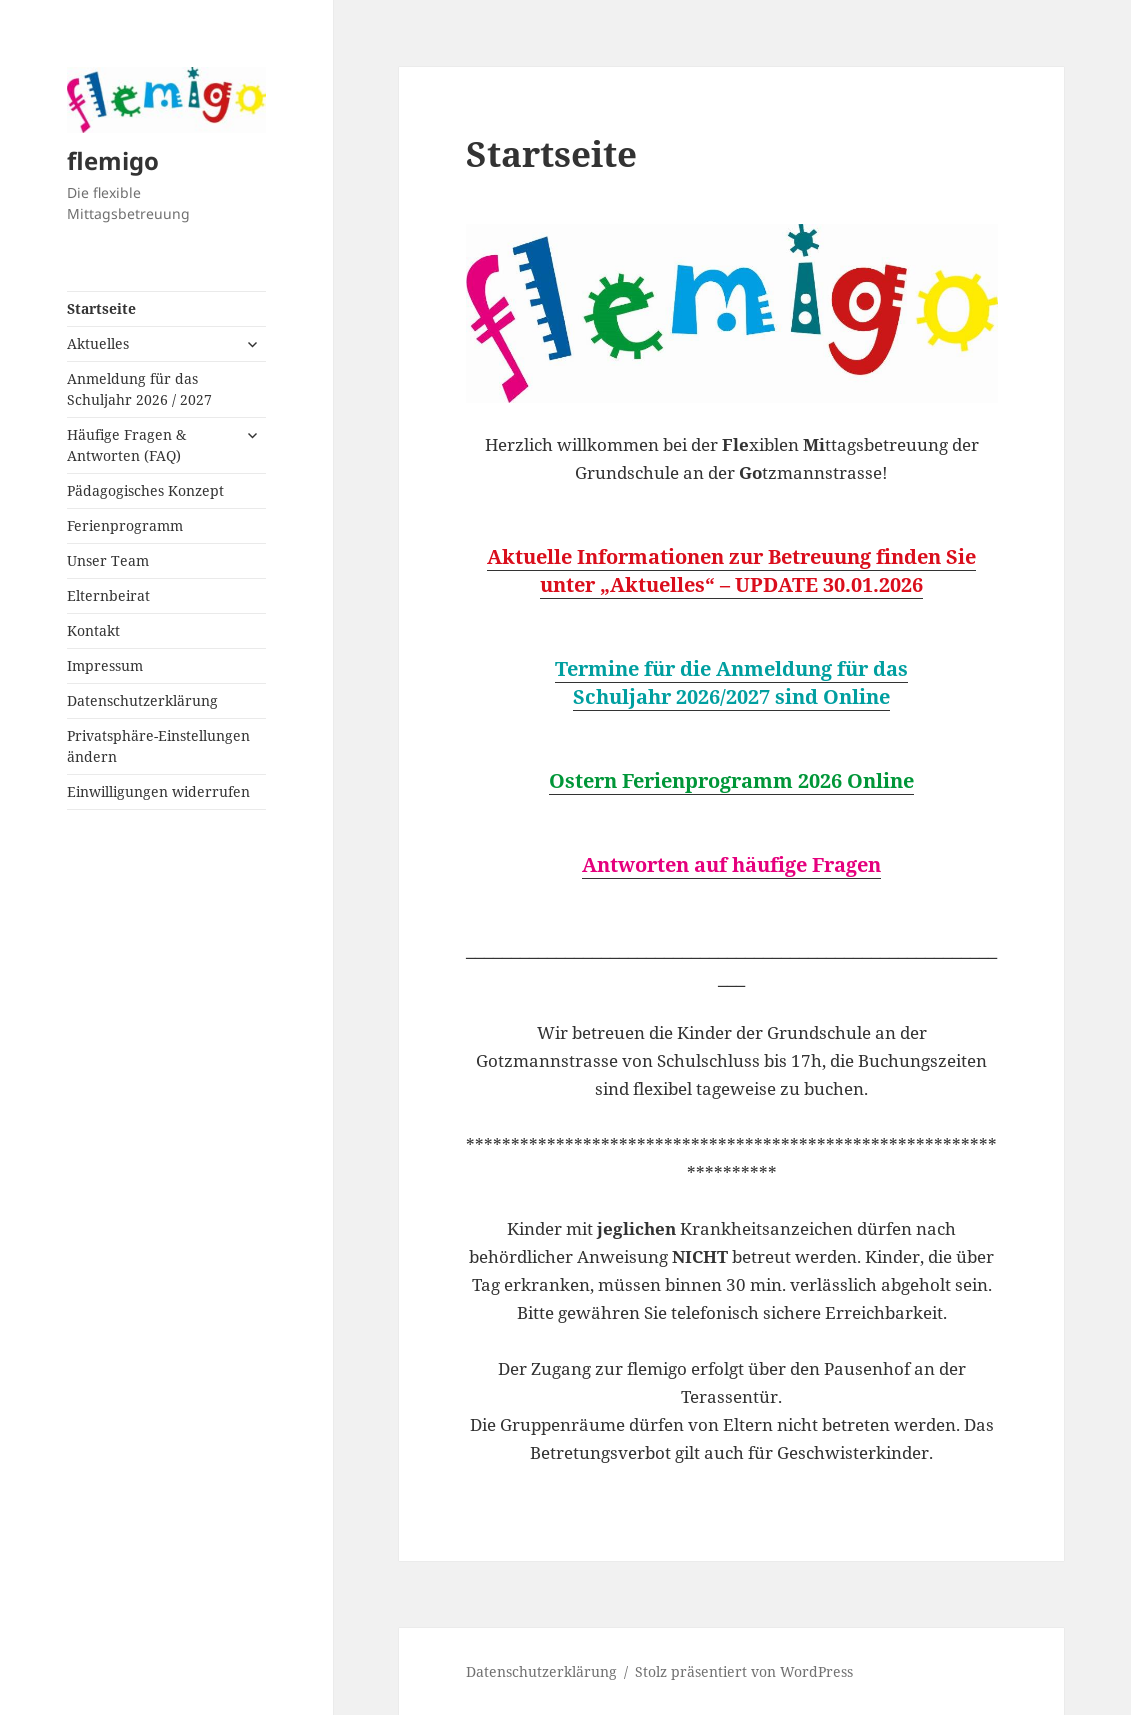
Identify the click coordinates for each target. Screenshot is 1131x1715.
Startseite (101, 308)
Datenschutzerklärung (142, 700)
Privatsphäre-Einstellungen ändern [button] (158, 746)
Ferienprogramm (125, 525)
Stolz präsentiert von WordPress (744, 1671)
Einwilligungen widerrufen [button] (158, 791)
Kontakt (93, 630)
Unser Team (108, 560)
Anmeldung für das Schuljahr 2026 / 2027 (139, 389)
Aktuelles (98, 343)
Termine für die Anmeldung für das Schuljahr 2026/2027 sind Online (731, 682)
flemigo (113, 160)
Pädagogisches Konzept (145, 490)
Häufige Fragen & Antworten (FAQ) (126, 445)
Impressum (105, 665)
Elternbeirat (108, 595)
